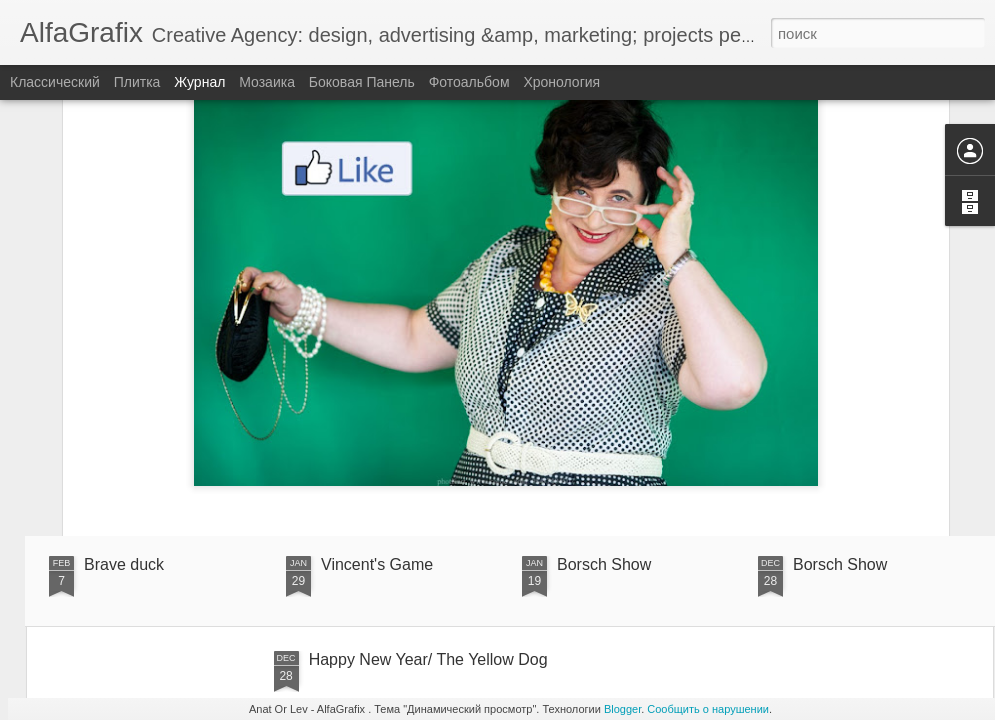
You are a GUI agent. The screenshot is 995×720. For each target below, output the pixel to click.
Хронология (561, 82)
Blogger (622, 709)
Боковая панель (362, 82)
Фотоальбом (469, 82)
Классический (55, 82)
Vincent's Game (377, 564)
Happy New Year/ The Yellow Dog (428, 659)
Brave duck (124, 564)
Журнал (199, 82)
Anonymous (664, 380)
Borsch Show (604, 564)
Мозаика (267, 82)
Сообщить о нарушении (708, 709)
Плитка (137, 82)
